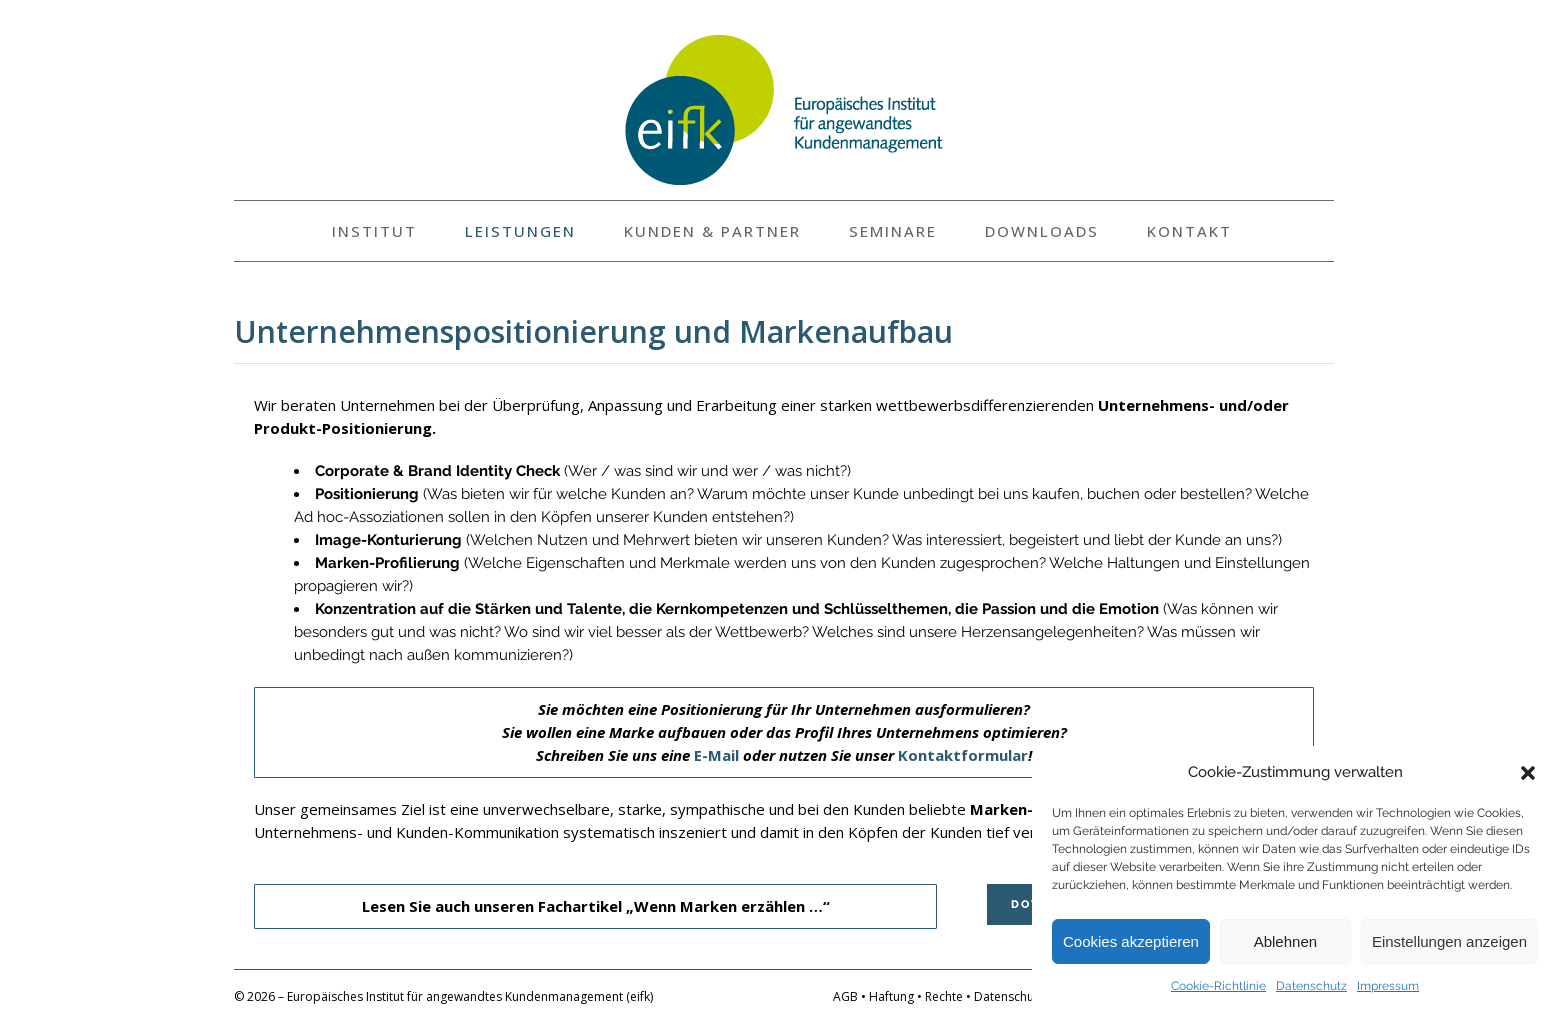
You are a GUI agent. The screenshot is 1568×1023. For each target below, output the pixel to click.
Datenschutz (1311, 986)
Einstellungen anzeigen (1449, 941)
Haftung (891, 996)
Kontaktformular (963, 755)
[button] (1528, 773)
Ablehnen (1285, 941)
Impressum (1388, 986)
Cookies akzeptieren (1131, 941)
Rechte (944, 996)
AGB (845, 996)
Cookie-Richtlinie (1218, 986)
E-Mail (716, 755)
